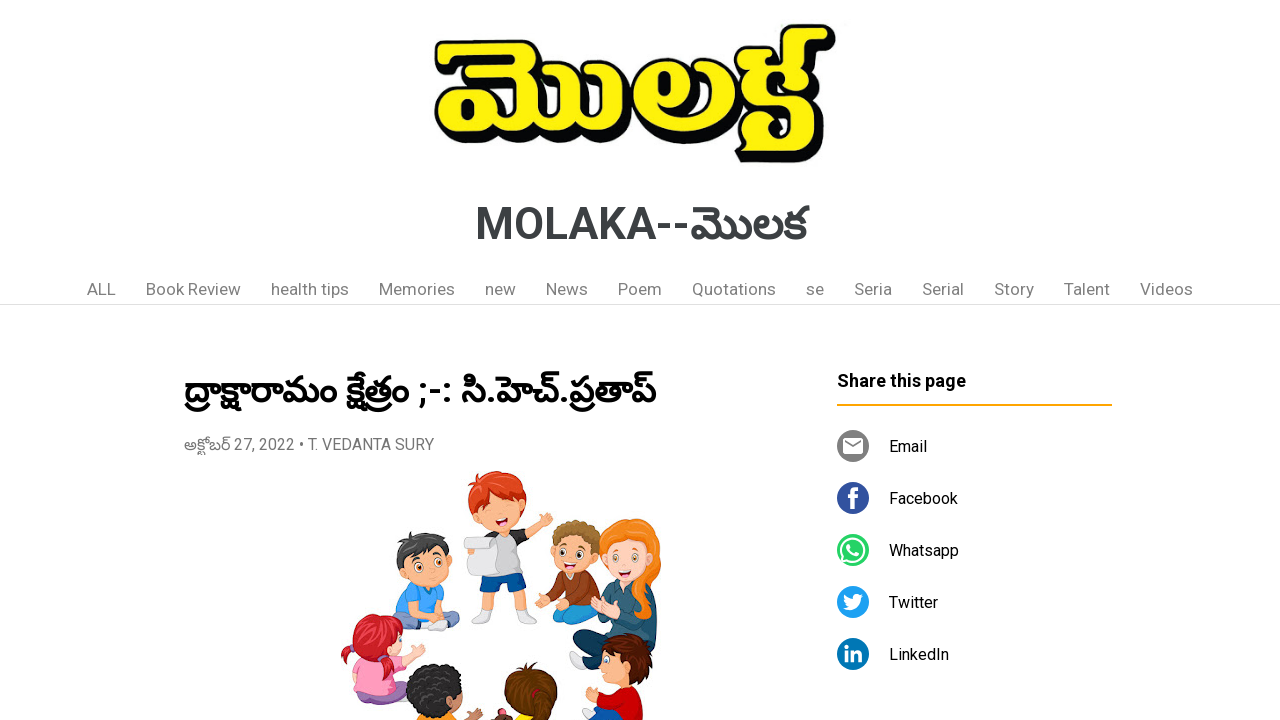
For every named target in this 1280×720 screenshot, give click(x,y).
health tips (310, 289)
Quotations (734, 289)
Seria (873, 289)
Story (1014, 289)
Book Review (193, 289)
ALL (101, 289)
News (567, 289)
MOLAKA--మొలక (640, 224)
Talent (1087, 289)
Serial (943, 289)
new (500, 289)
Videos (1166, 289)
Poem (640, 289)
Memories (417, 289)
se (815, 289)
